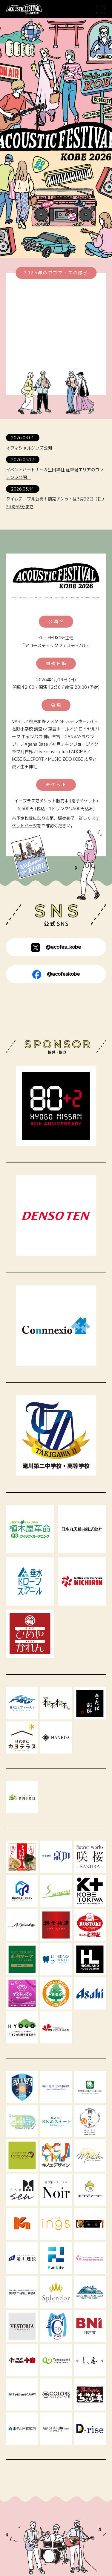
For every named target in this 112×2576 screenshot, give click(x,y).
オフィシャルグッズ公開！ (31, 448)
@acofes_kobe (56, 947)
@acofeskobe (56, 974)
